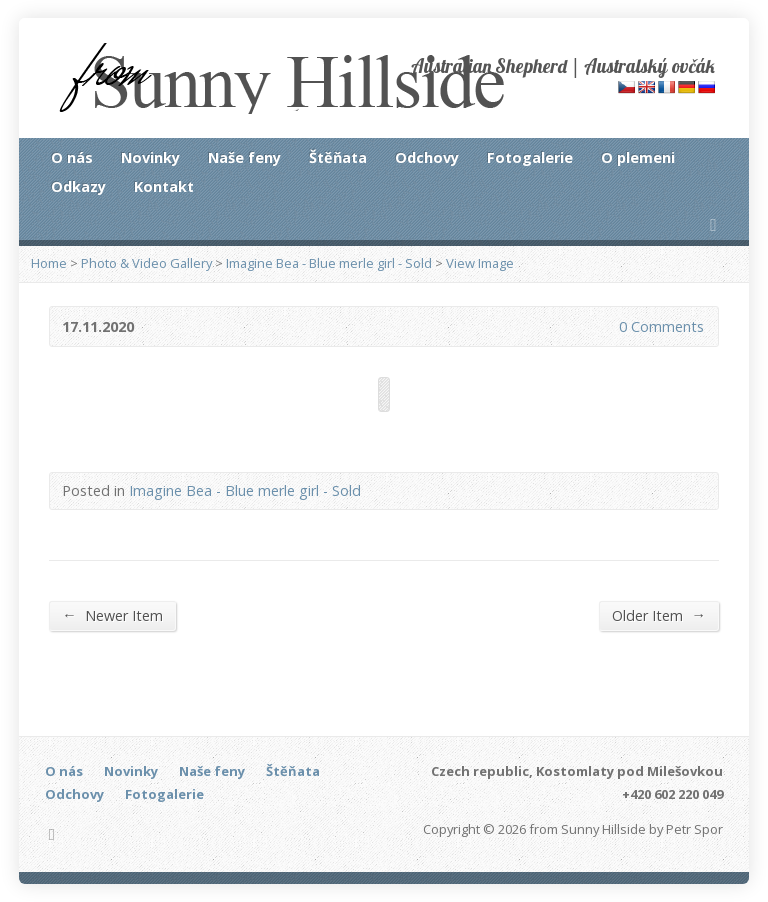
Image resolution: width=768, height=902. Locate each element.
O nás (72, 157)
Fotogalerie (530, 157)
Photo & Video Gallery (146, 263)
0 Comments (602, 326)
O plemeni (638, 157)
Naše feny (244, 157)
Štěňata (338, 157)
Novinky (150, 157)
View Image (480, 263)
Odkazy (78, 186)
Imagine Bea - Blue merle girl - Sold (329, 263)
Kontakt (164, 186)
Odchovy (427, 157)
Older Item (658, 615)
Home (49, 263)
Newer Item (112, 615)
